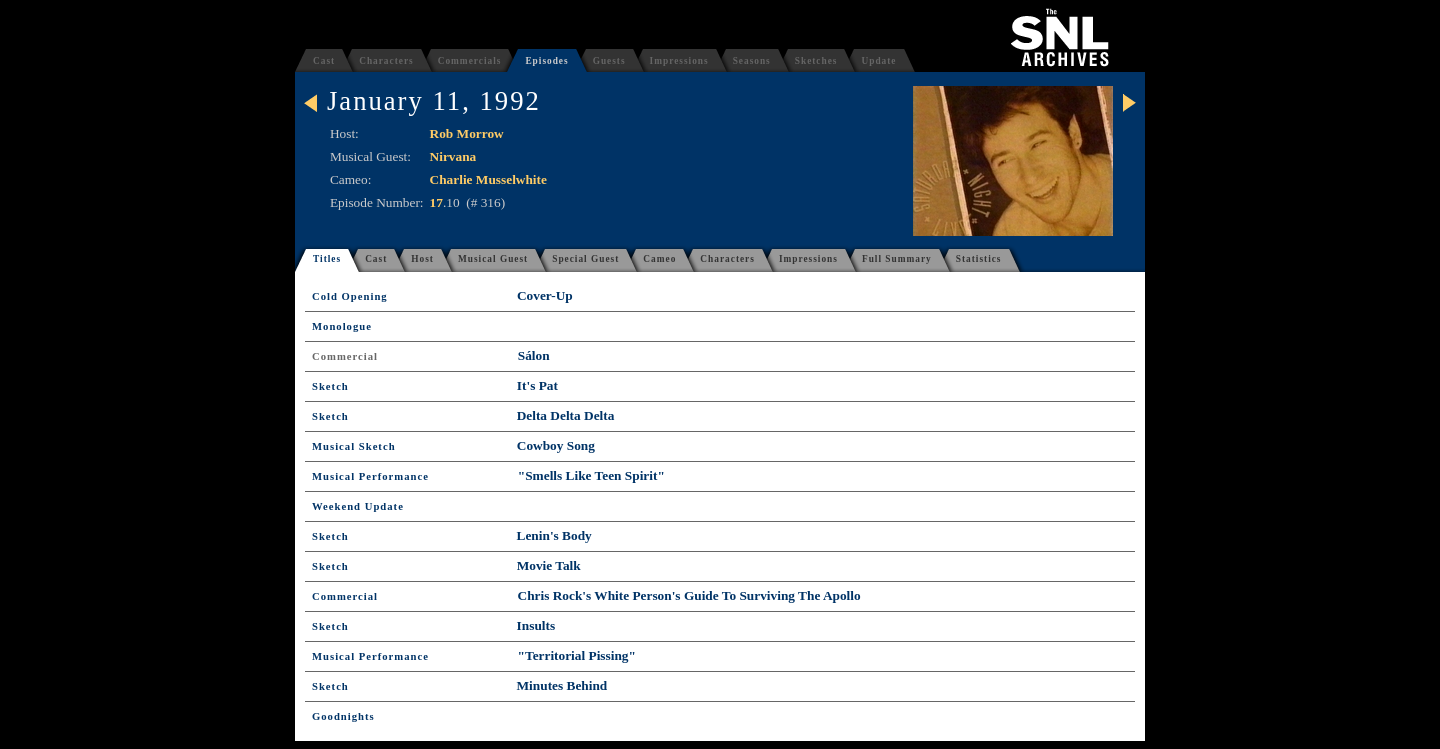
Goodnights (343, 716)
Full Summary (897, 259)
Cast (324, 61)
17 (436, 202)
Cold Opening (350, 296)
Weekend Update (358, 506)
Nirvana (453, 156)
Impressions (679, 61)
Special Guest (585, 259)
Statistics (979, 259)
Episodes (546, 61)
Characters (386, 61)
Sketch (330, 386)
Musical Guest (493, 259)
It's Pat (537, 385)
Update (878, 61)
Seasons (752, 61)
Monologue (342, 326)
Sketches (816, 61)
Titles (327, 259)
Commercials (470, 61)
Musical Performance (370, 476)
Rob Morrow (467, 133)
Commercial (345, 356)
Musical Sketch (354, 446)
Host (422, 259)
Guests (609, 61)
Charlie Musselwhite (488, 179)
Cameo (659, 259)
